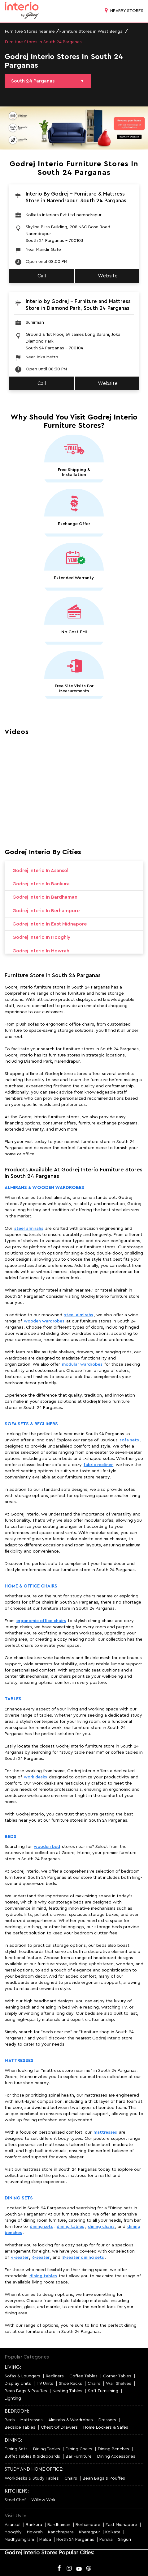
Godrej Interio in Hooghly (41, 937)
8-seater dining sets (83, 2257)
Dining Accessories (116, 2456)
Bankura (34, 2525)
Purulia (106, 2539)
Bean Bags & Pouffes (26, 2391)
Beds (10, 1836)
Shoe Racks (70, 2383)
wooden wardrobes (44, 1321)
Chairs (94, 2383)
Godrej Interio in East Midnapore (49, 923)
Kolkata (112, 2532)
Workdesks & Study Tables (32, 2478)
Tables (13, 1699)
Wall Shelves (118, 2383)
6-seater (41, 2257)
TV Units (45, 2383)
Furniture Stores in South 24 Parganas (43, 42)
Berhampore (88, 2525)
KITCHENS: (17, 2491)
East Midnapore (121, 2525)
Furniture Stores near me (30, 31)
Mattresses (19, 2060)
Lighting (13, 2398)
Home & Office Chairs (31, 1586)
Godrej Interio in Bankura (41, 883)
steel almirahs (28, 1228)
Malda (45, 2539)
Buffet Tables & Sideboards (32, 2456)
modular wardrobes (82, 1364)
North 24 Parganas (75, 2539)
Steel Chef (15, 2500)
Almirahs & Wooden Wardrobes (44, 1187)
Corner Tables (117, 2376)
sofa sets (129, 1440)
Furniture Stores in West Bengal (91, 31)
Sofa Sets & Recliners (31, 1424)
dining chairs (101, 2226)
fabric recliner (98, 1465)
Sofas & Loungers (22, 2376)
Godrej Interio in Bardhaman (44, 897)
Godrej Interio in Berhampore (46, 910)
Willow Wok (43, 2500)
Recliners (55, 2376)
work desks (35, 1777)
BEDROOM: (17, 2411)
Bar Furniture (79, 2456)
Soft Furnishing (103, 2391)
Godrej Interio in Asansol (40, 870)
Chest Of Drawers (59, 2427)
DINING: (13, 2440)
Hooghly (13, 2532)
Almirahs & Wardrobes (70, 2420)
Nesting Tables (67, 2391)
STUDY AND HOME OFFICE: (34, 2469)
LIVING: (13, 2367)
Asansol (12, 2525)
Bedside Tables (20, 2427)
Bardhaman (58, 2525)
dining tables (70, 2226)
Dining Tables (46, 2449)
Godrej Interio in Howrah (40, 950)
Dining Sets (19, 2198)
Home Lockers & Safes (105, 2427)
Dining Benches (113, 2449)
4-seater (19, 2257)
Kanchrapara (61, 2532)
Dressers (107, 2420)
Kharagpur (89, 2532)
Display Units (18, 2383)
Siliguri (124, 2539)
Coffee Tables (83, 2376)
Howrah (35, 2532)
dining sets (41, 2226)
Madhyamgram (19, 2539)
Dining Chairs (79, 2449)
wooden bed (47, 1847)
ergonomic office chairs (41, 1621)
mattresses (105, 2132)
